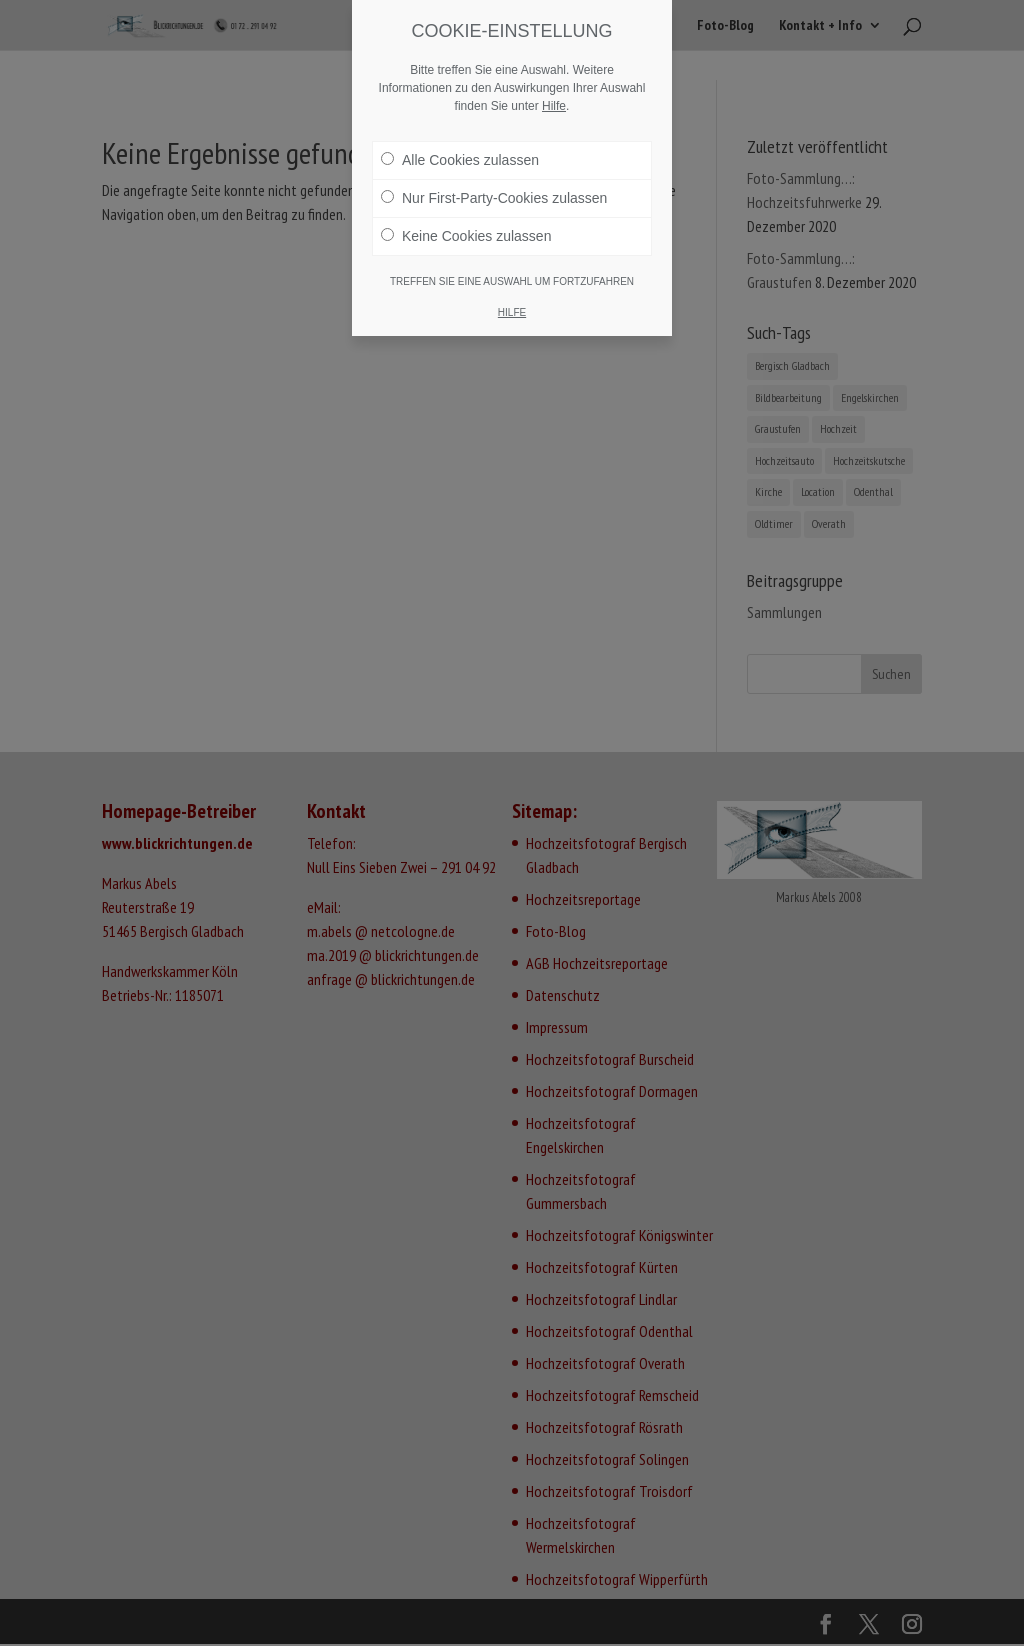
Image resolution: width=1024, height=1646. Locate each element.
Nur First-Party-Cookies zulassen (494, 198)
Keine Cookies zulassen (466, 236)
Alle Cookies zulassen (460, 160)
